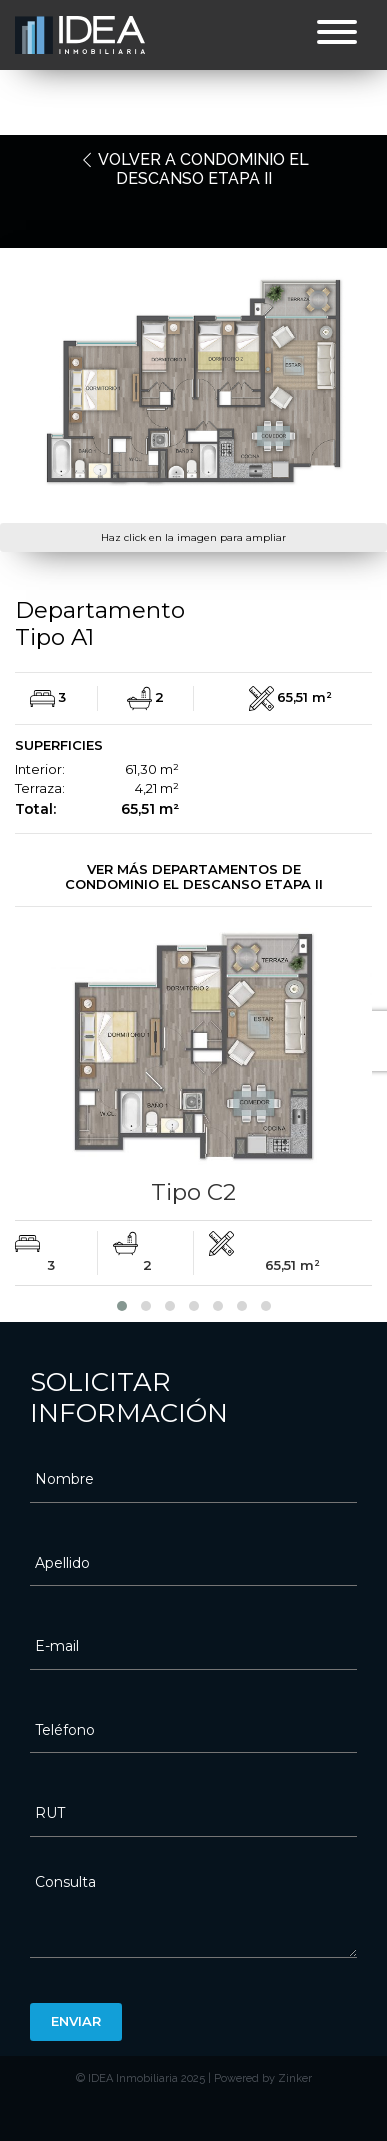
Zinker (295, 2078)
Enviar (76, 2021)
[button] (122, 1306)
